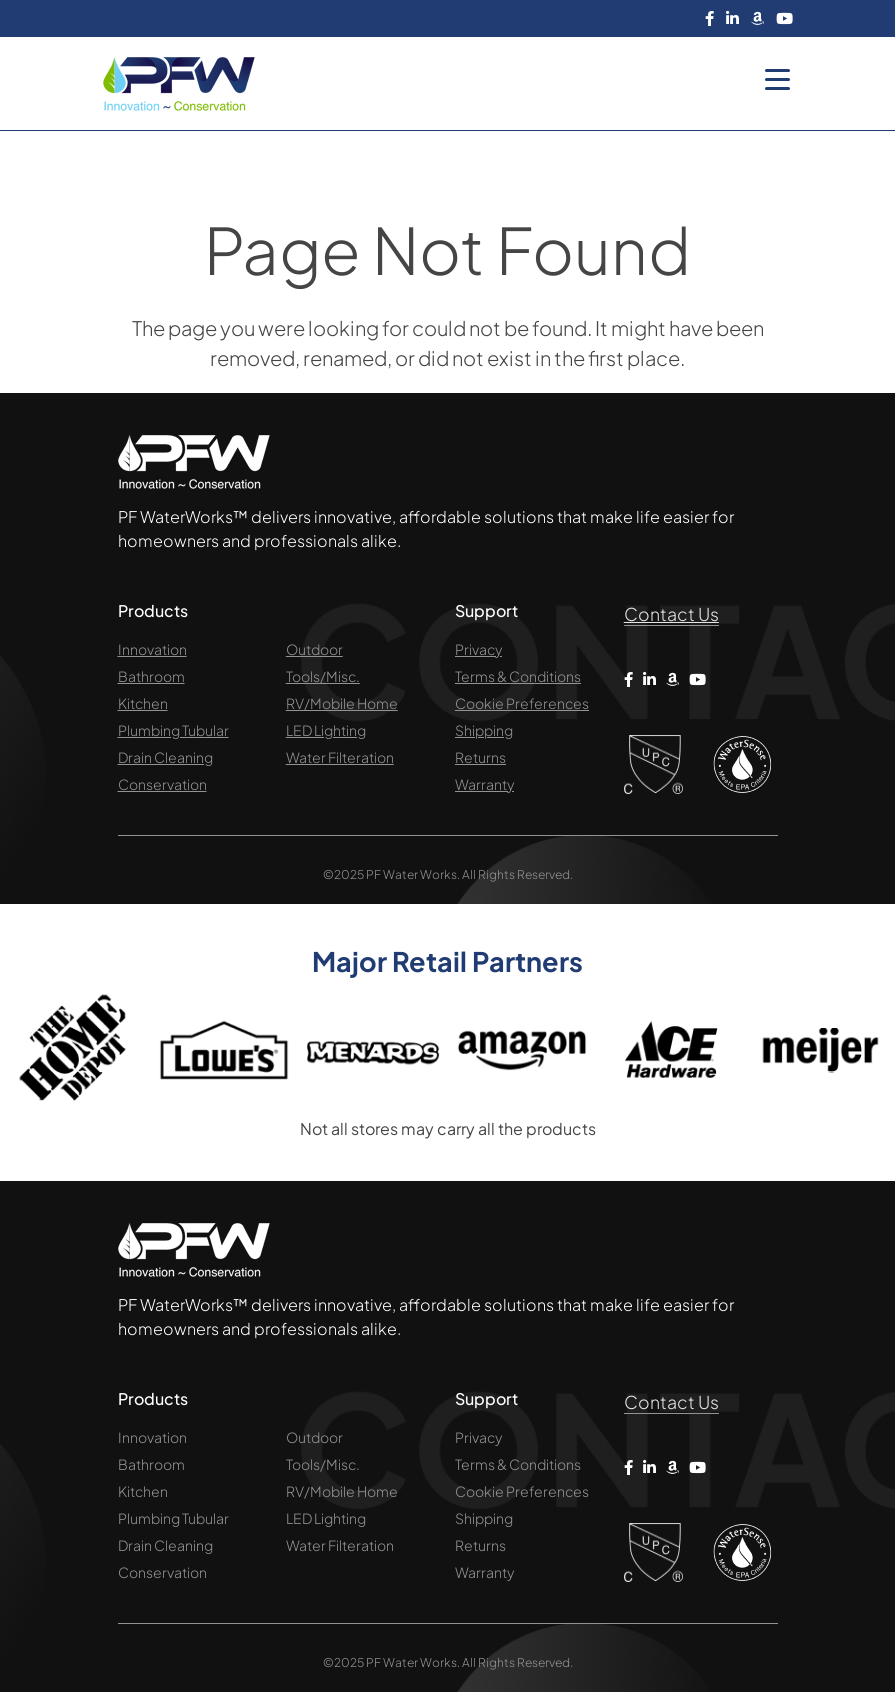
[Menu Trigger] (778, 78)
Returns (480, 757)
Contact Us (672, 613)
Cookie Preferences (522, 703)
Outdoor (314, 649)
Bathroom (151, 676)
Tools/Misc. (323, 676)
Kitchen (143, 703)
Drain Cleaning (165, 757)
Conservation (162, 784)
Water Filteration (340, 757)
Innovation (152, 649)
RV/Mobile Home (342, 703)
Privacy (478, 649)
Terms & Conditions (518, 676)
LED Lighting (326, 730)
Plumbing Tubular (173, 730)
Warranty (484, 784)
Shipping (484, 730)
